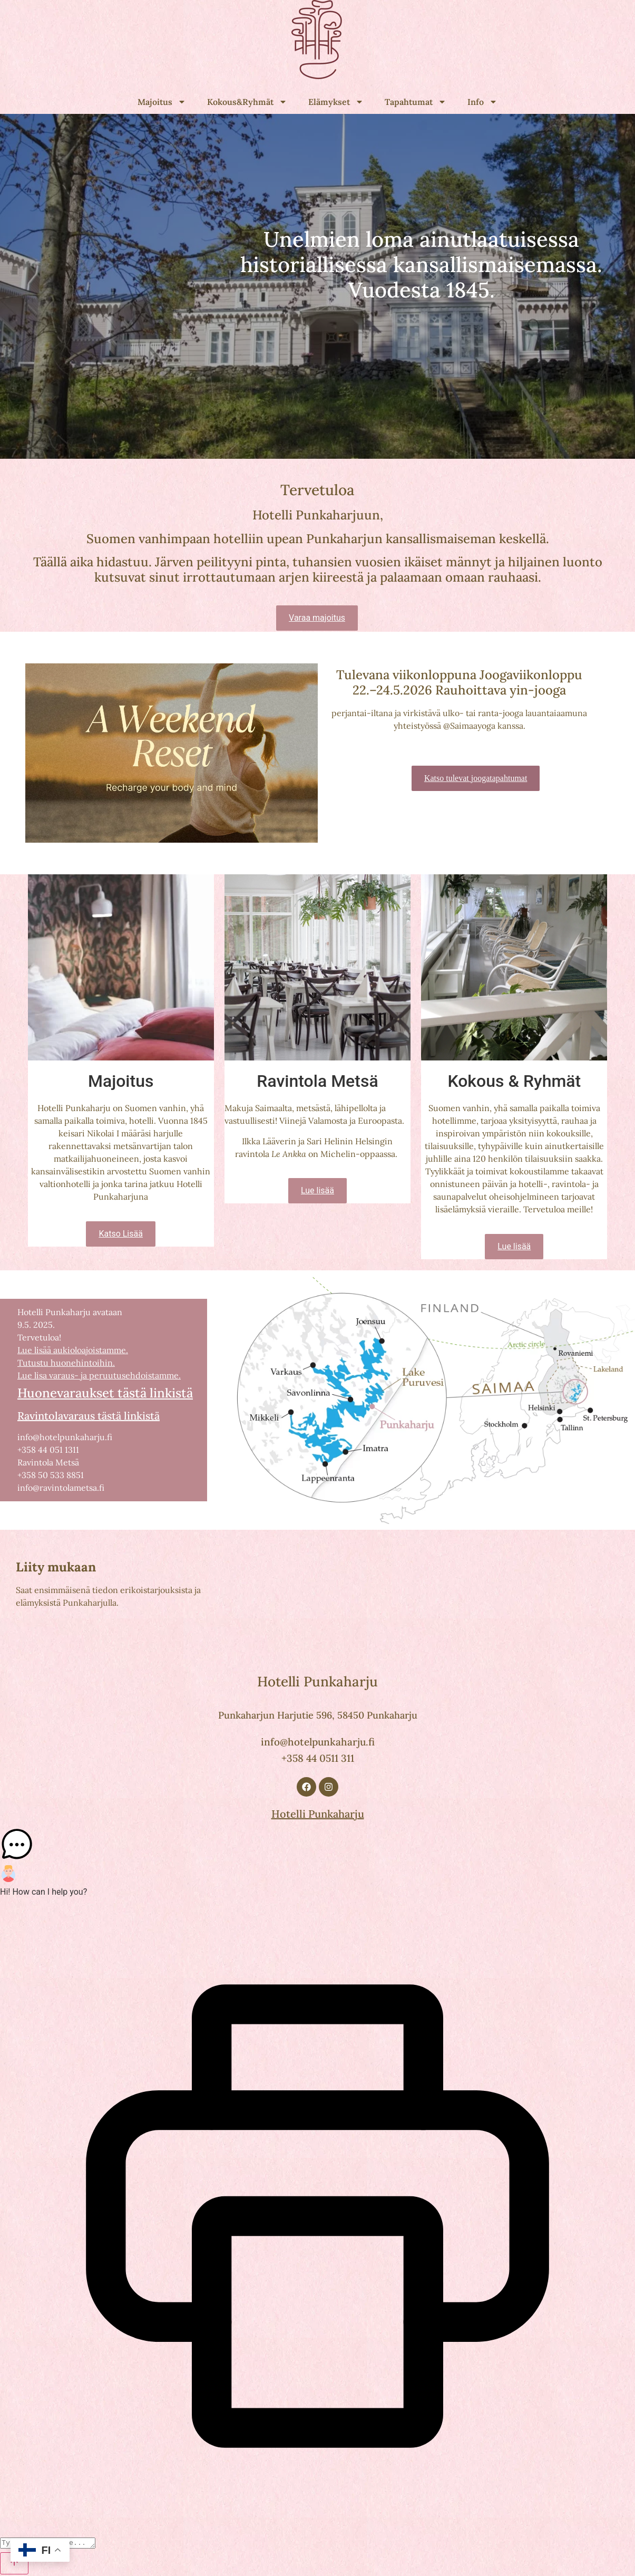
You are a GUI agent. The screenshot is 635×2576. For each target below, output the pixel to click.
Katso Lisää (121, 1234)
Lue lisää (317, 1190)
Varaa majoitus (317, 618)
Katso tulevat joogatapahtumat (475, 778)
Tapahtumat (415, 101)
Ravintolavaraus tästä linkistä (88, 1415)
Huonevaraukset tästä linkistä (105, 1393)
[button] (317, 1846)
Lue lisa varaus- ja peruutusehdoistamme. (99, 1375)
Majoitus (162, 101)
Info (482, 101)
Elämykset (336, 101)
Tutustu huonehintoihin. (66, 1362)
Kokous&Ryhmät (247, 101)
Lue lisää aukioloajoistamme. (72, 1350)
